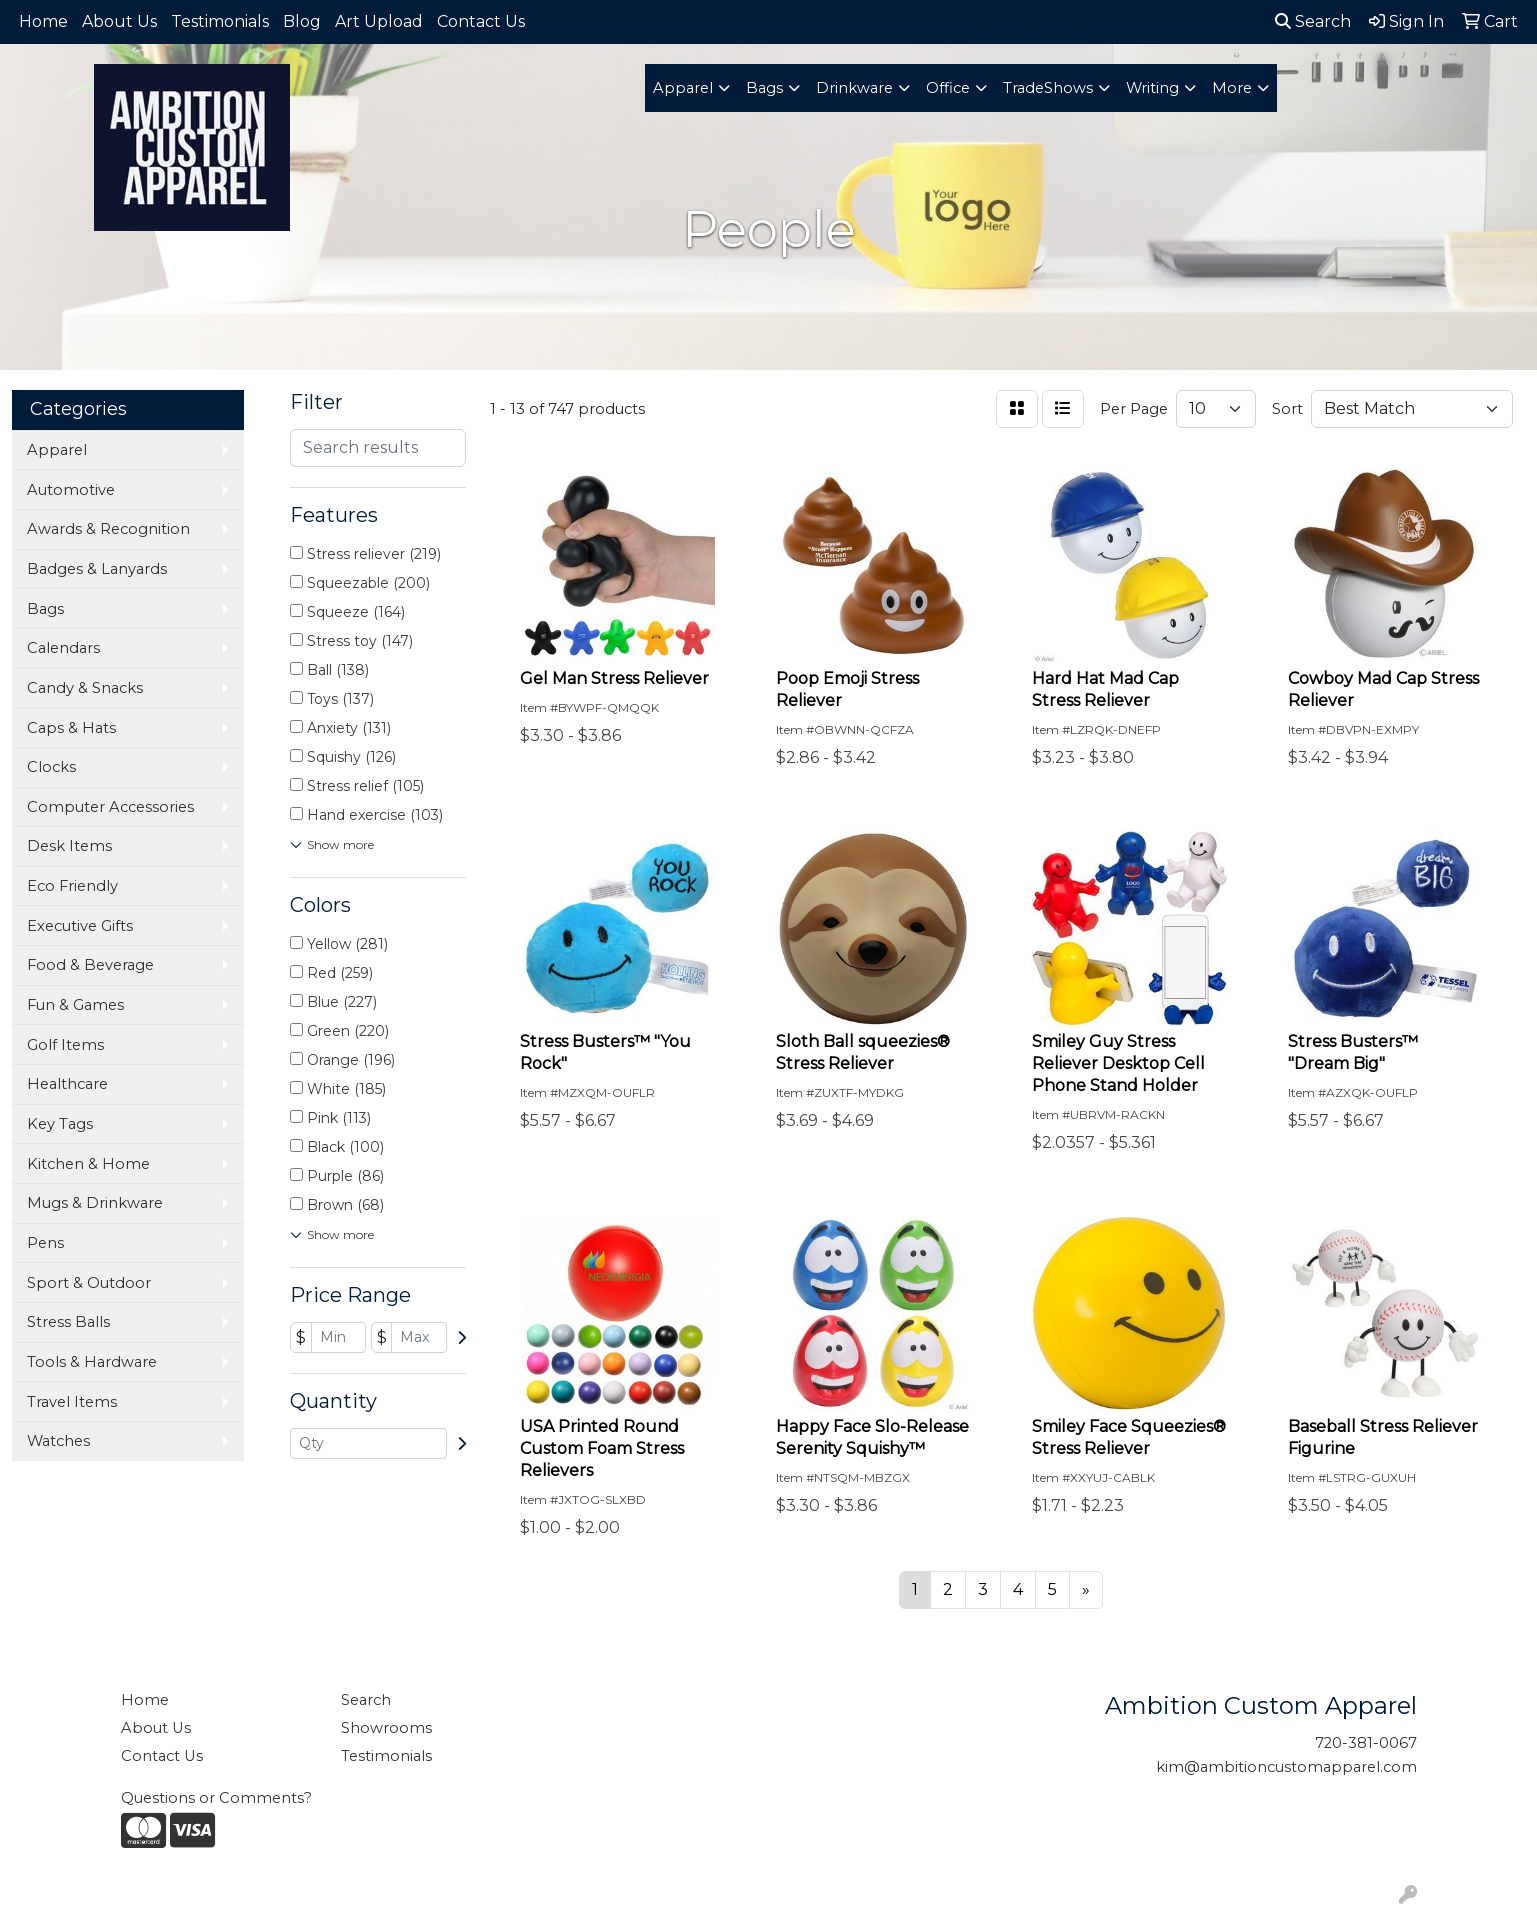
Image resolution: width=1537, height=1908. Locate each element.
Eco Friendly (72, 886)
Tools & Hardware (92, 1362)
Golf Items (65, 1045)
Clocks (51, 767)
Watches (58, 1441)
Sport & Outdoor (89, 1283)
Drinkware (854, 88)
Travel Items (72, 1402)
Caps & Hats (71, 728)
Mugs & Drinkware (95, 1203)
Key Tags (60, 1124)
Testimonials (220, 21)
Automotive (71, 490)
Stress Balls (68, 1322)
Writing (1152, 88)
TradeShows (1048, 88)
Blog (302, 21)
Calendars (63, 648)
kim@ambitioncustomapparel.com (1286, 1767)
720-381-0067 (1366, 1743)
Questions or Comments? (216, 1798)
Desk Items (69, 846)
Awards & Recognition (108, 529)
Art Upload (379, 21)
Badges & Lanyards (97, 569)
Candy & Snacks (85, 688)
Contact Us (481, 21)
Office (948, 88)
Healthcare (67, 1084)
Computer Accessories (110, 807)
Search (1313, 21)
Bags (764, 88)
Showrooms (386, 1728)
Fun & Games (75, 1005)
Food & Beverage (90, 965)
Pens (45, 1243)
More (1232, 88)
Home (43, 21)
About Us (119, 21)
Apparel (683, 88)
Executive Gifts (80, 926)
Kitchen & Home (88, 1164)
